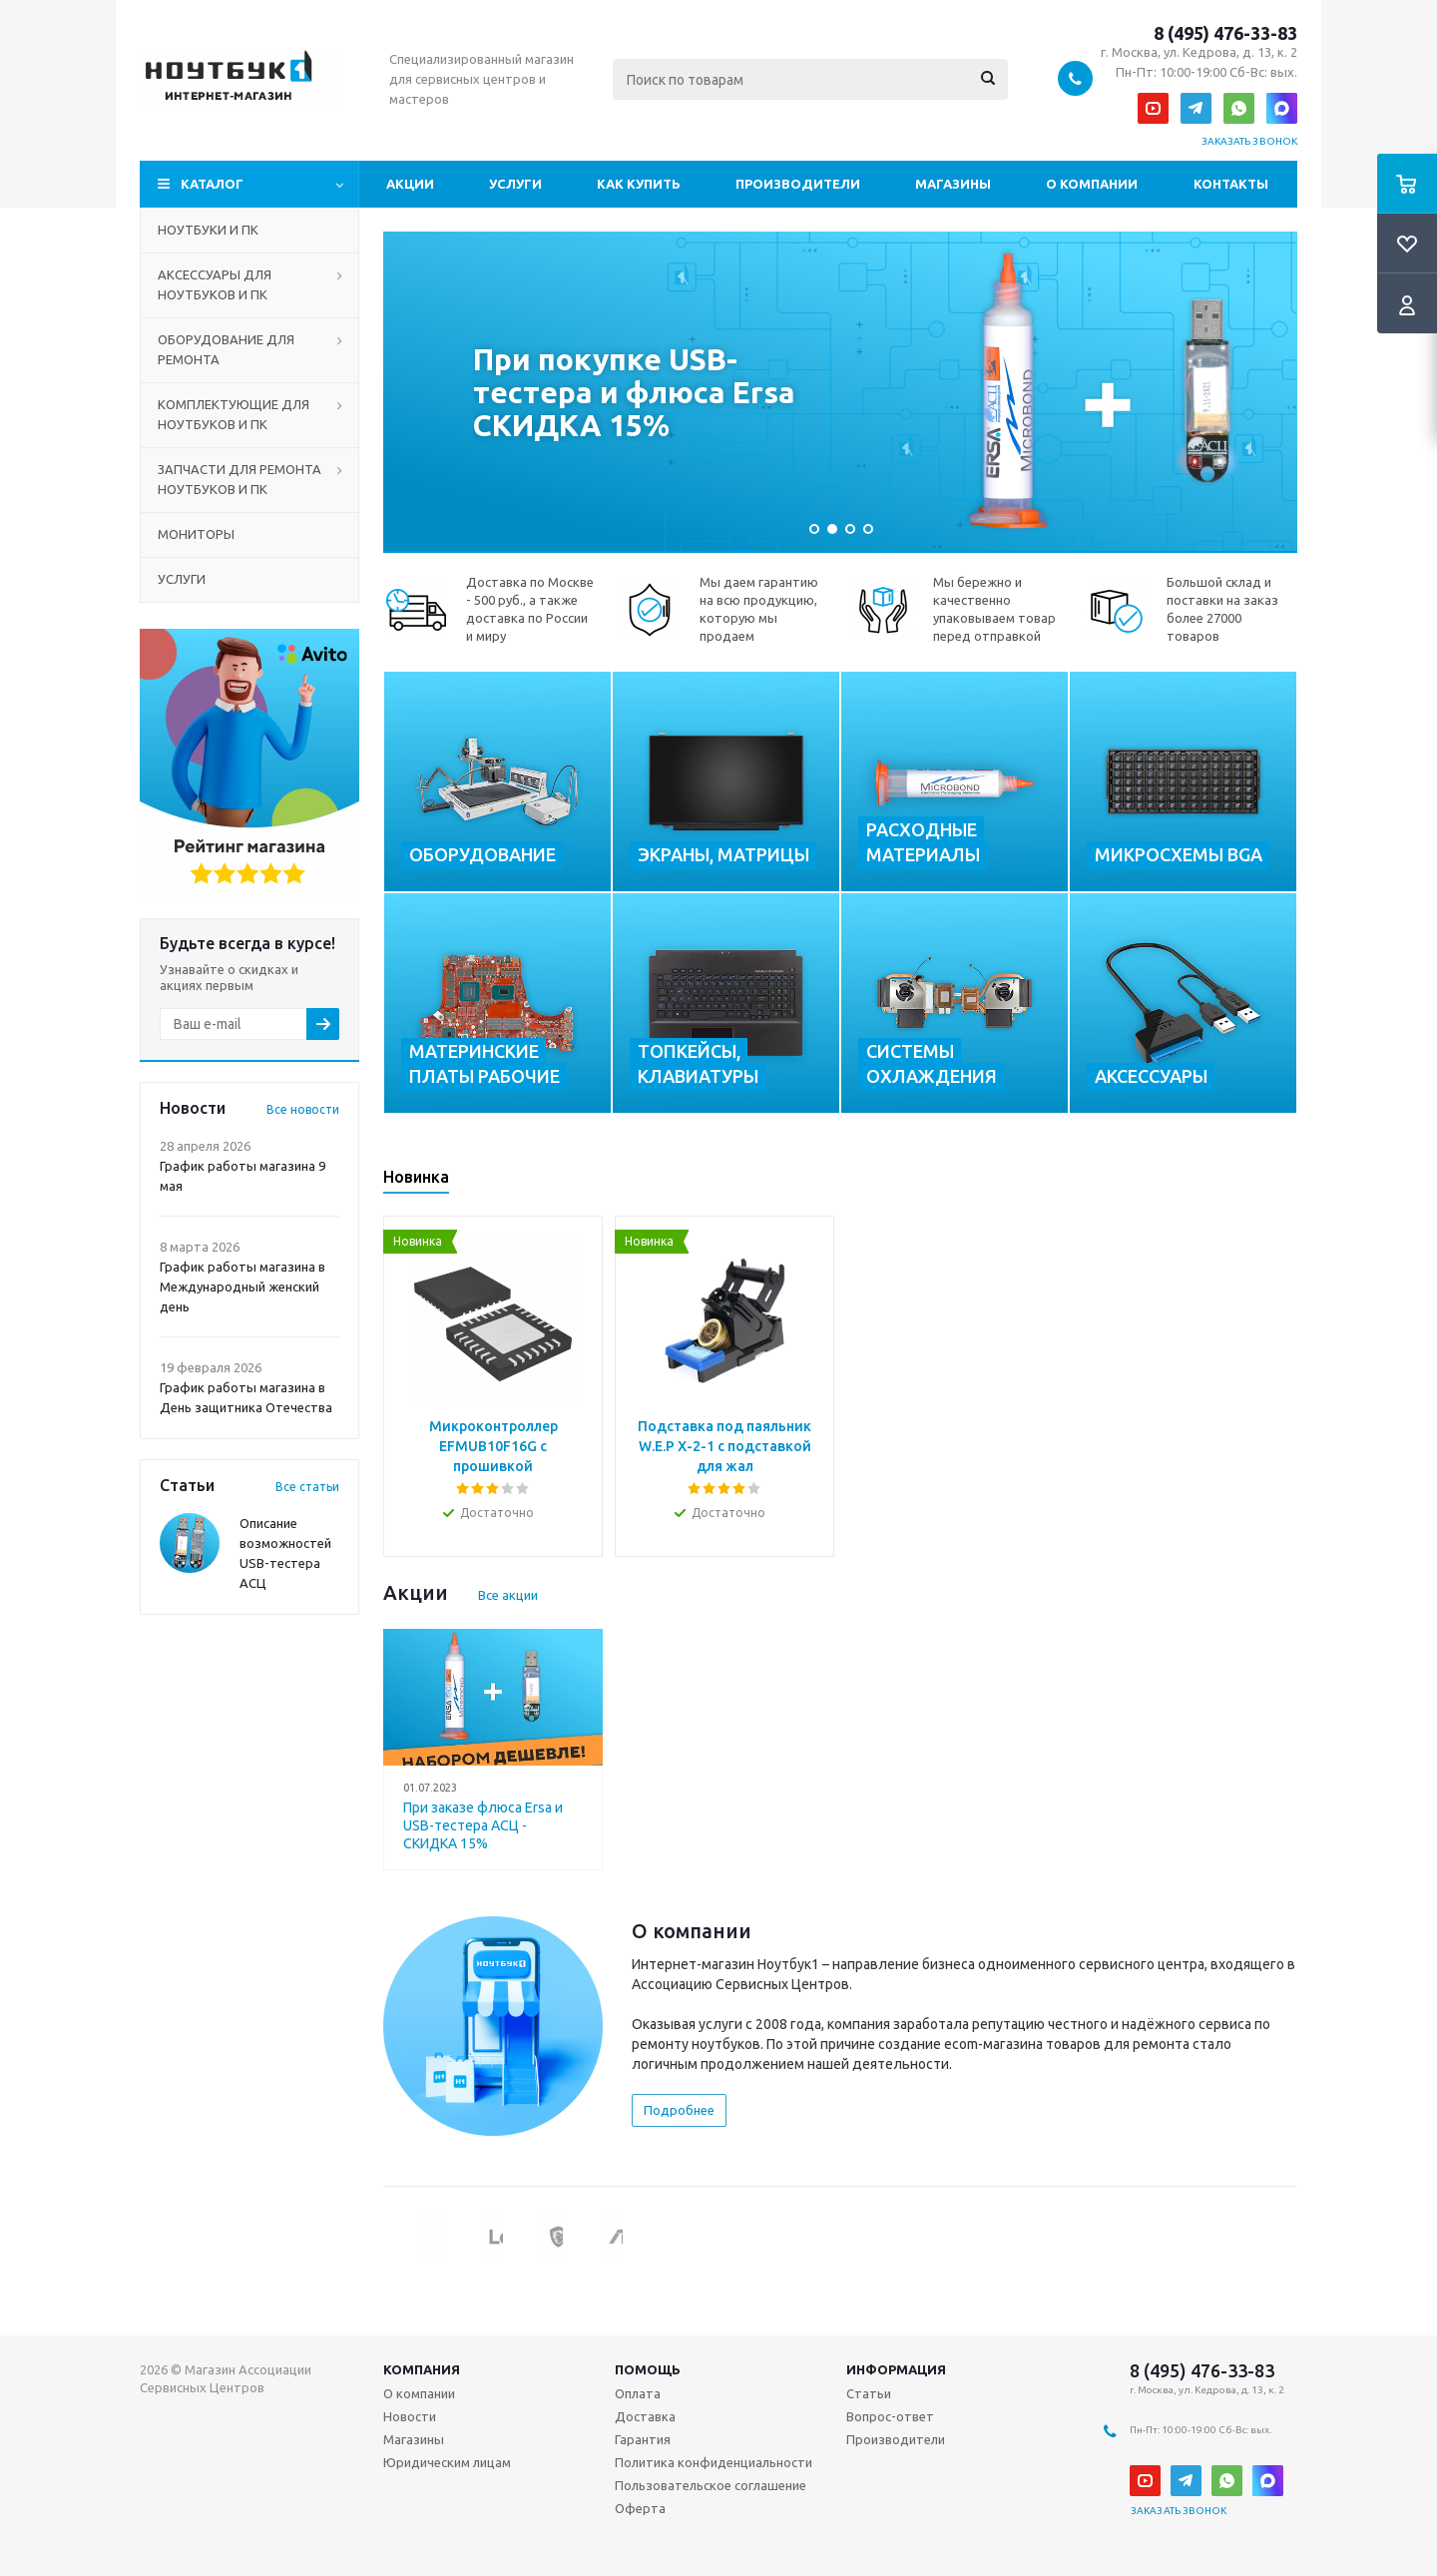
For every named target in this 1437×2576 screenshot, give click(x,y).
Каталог (212, 184)
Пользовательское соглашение (710, 2485)
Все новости (302, 1109)
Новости (409, 2416)
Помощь (648, 2369)
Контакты (1231, 184)
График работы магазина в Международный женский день (242, 1286)
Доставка (645, 2416)
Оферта (640, 2508)
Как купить (639, 184)
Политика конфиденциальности (713, 2462)
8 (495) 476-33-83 (1225, 33)
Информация (896, 2369)
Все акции (508, 1595)
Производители (797, 184)
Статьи (868, 2393)
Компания (421, 2369)
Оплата (638, 2393)
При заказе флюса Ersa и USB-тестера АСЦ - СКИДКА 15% (483, 1825)
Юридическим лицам (447, 2462)
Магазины (953, 184)
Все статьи (307, 1486)
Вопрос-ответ (890, 2416)
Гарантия (643, 2439)
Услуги (515, 184)
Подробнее (679, 2110)
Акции (410, 184)
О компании (1092, 184)
